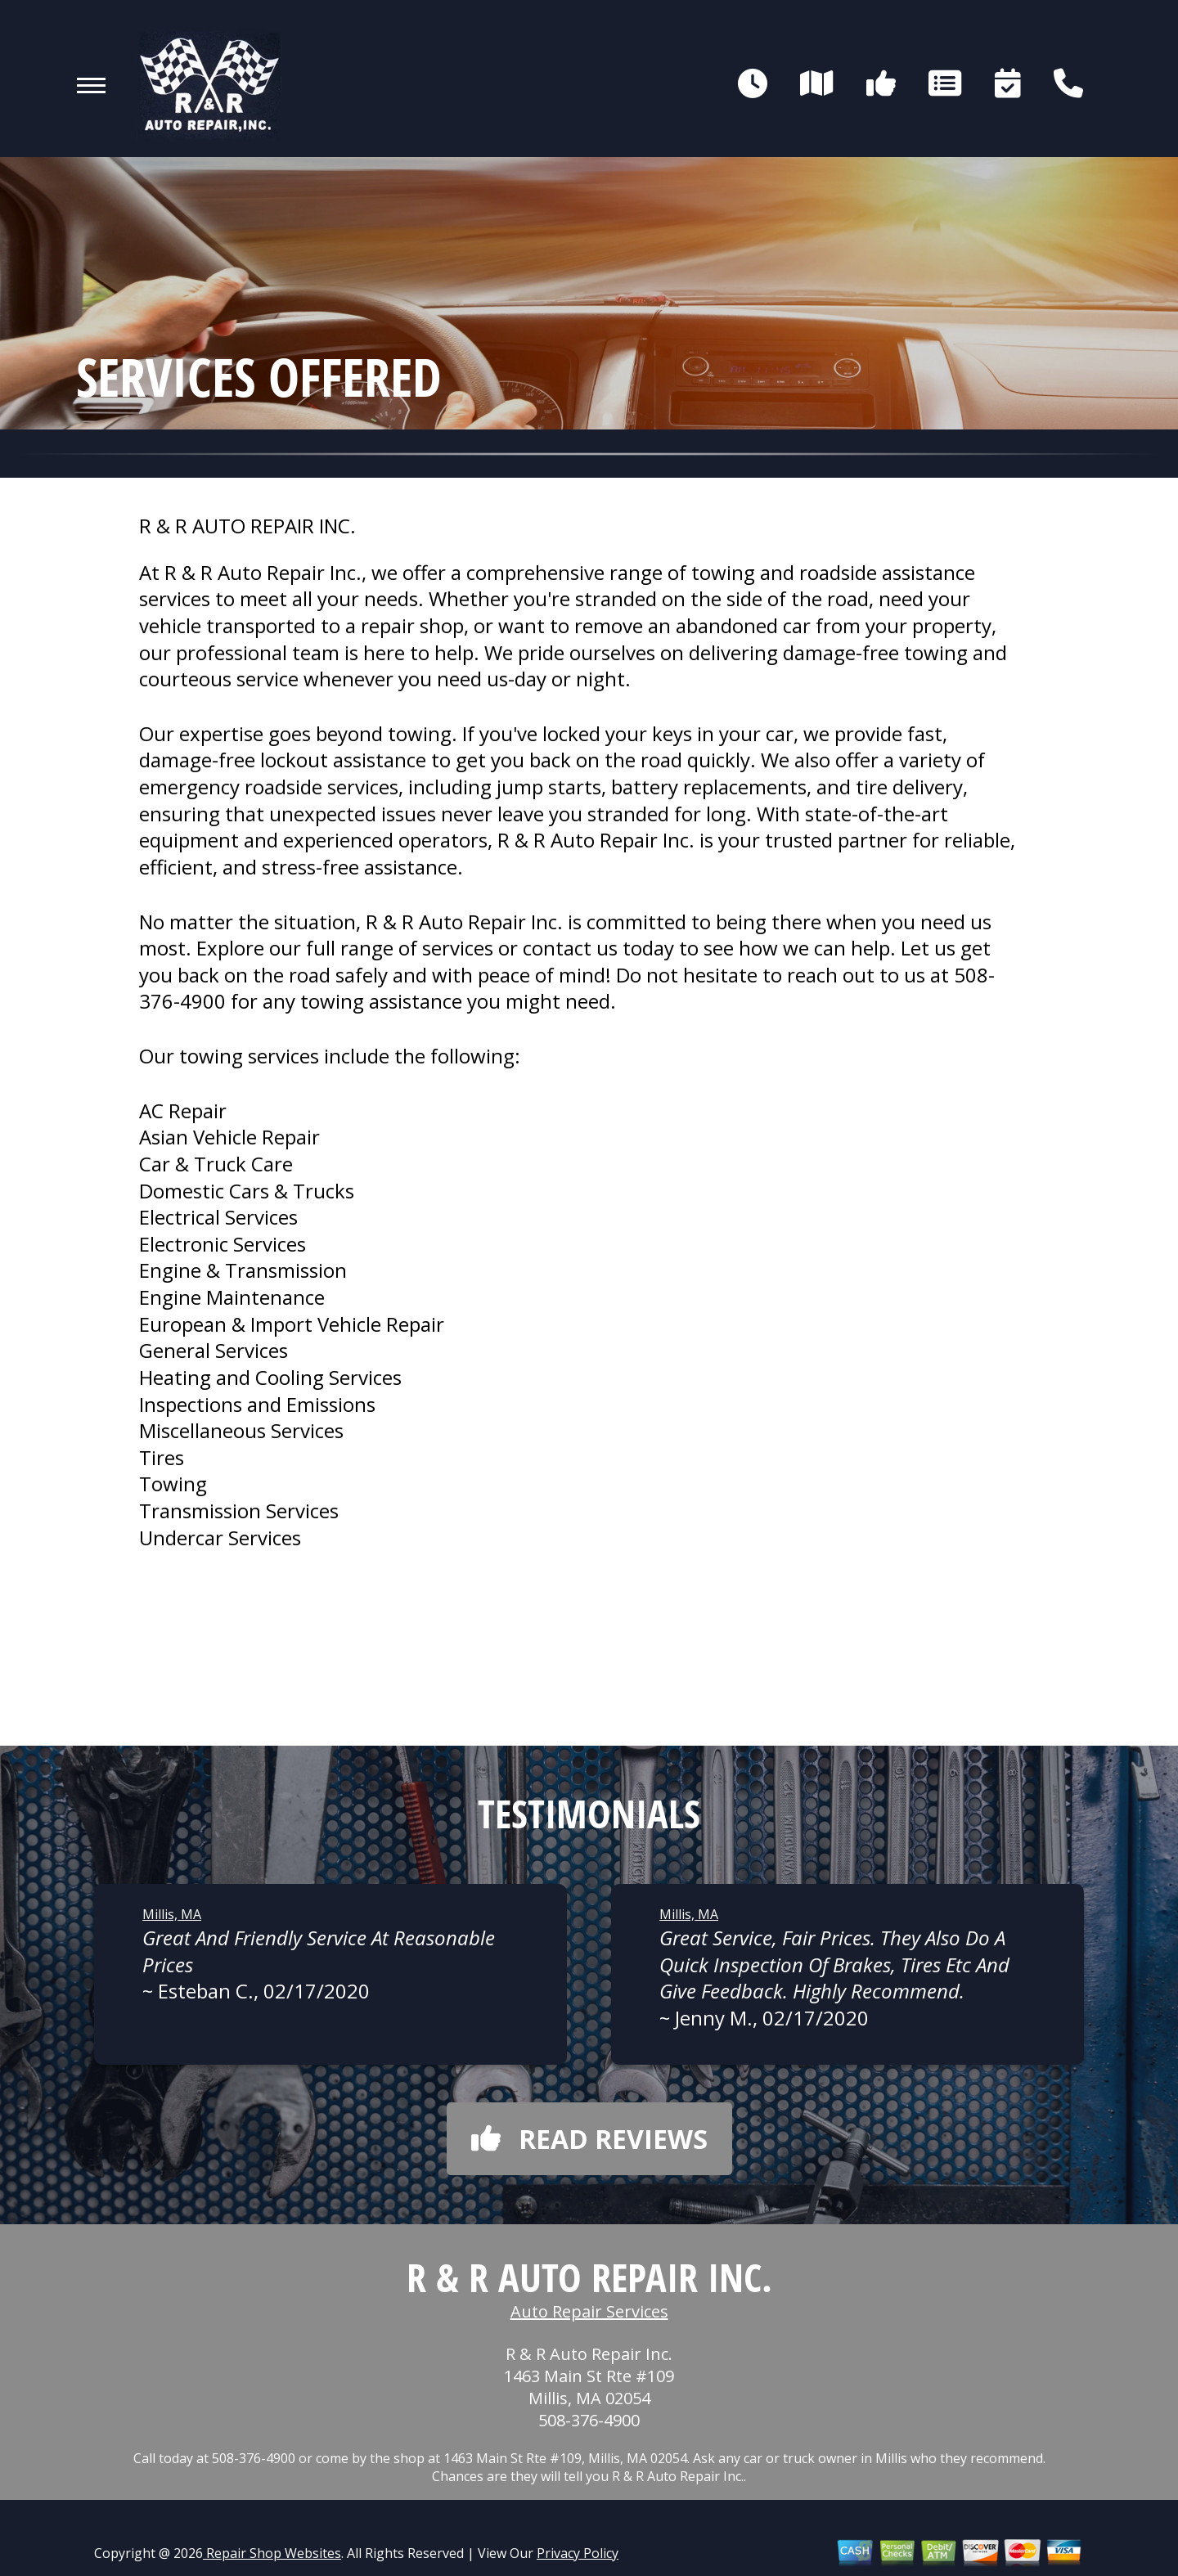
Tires (161, 1457)
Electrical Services (218, 1216)
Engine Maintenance (232, 1297)
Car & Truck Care (216, 1163)
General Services (213, 1350)
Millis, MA (171, 1914)
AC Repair (183, 1110)
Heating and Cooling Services (270, 1377)
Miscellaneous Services (241, 1430)
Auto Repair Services (589, 2311)
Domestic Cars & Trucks (246, 1190)
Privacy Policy (577, 2553)
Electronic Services (222, 1243)
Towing (173, 1483)
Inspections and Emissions (257, 1404)
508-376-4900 (589, 2420)
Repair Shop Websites (272, 2553)
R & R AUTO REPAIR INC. (247, 526)
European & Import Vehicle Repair (291, 1323)
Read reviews (589, 2138)
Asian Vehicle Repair (229, 1136)
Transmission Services (239, 1510)
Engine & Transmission (243, 1270)
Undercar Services (220, 1537)
